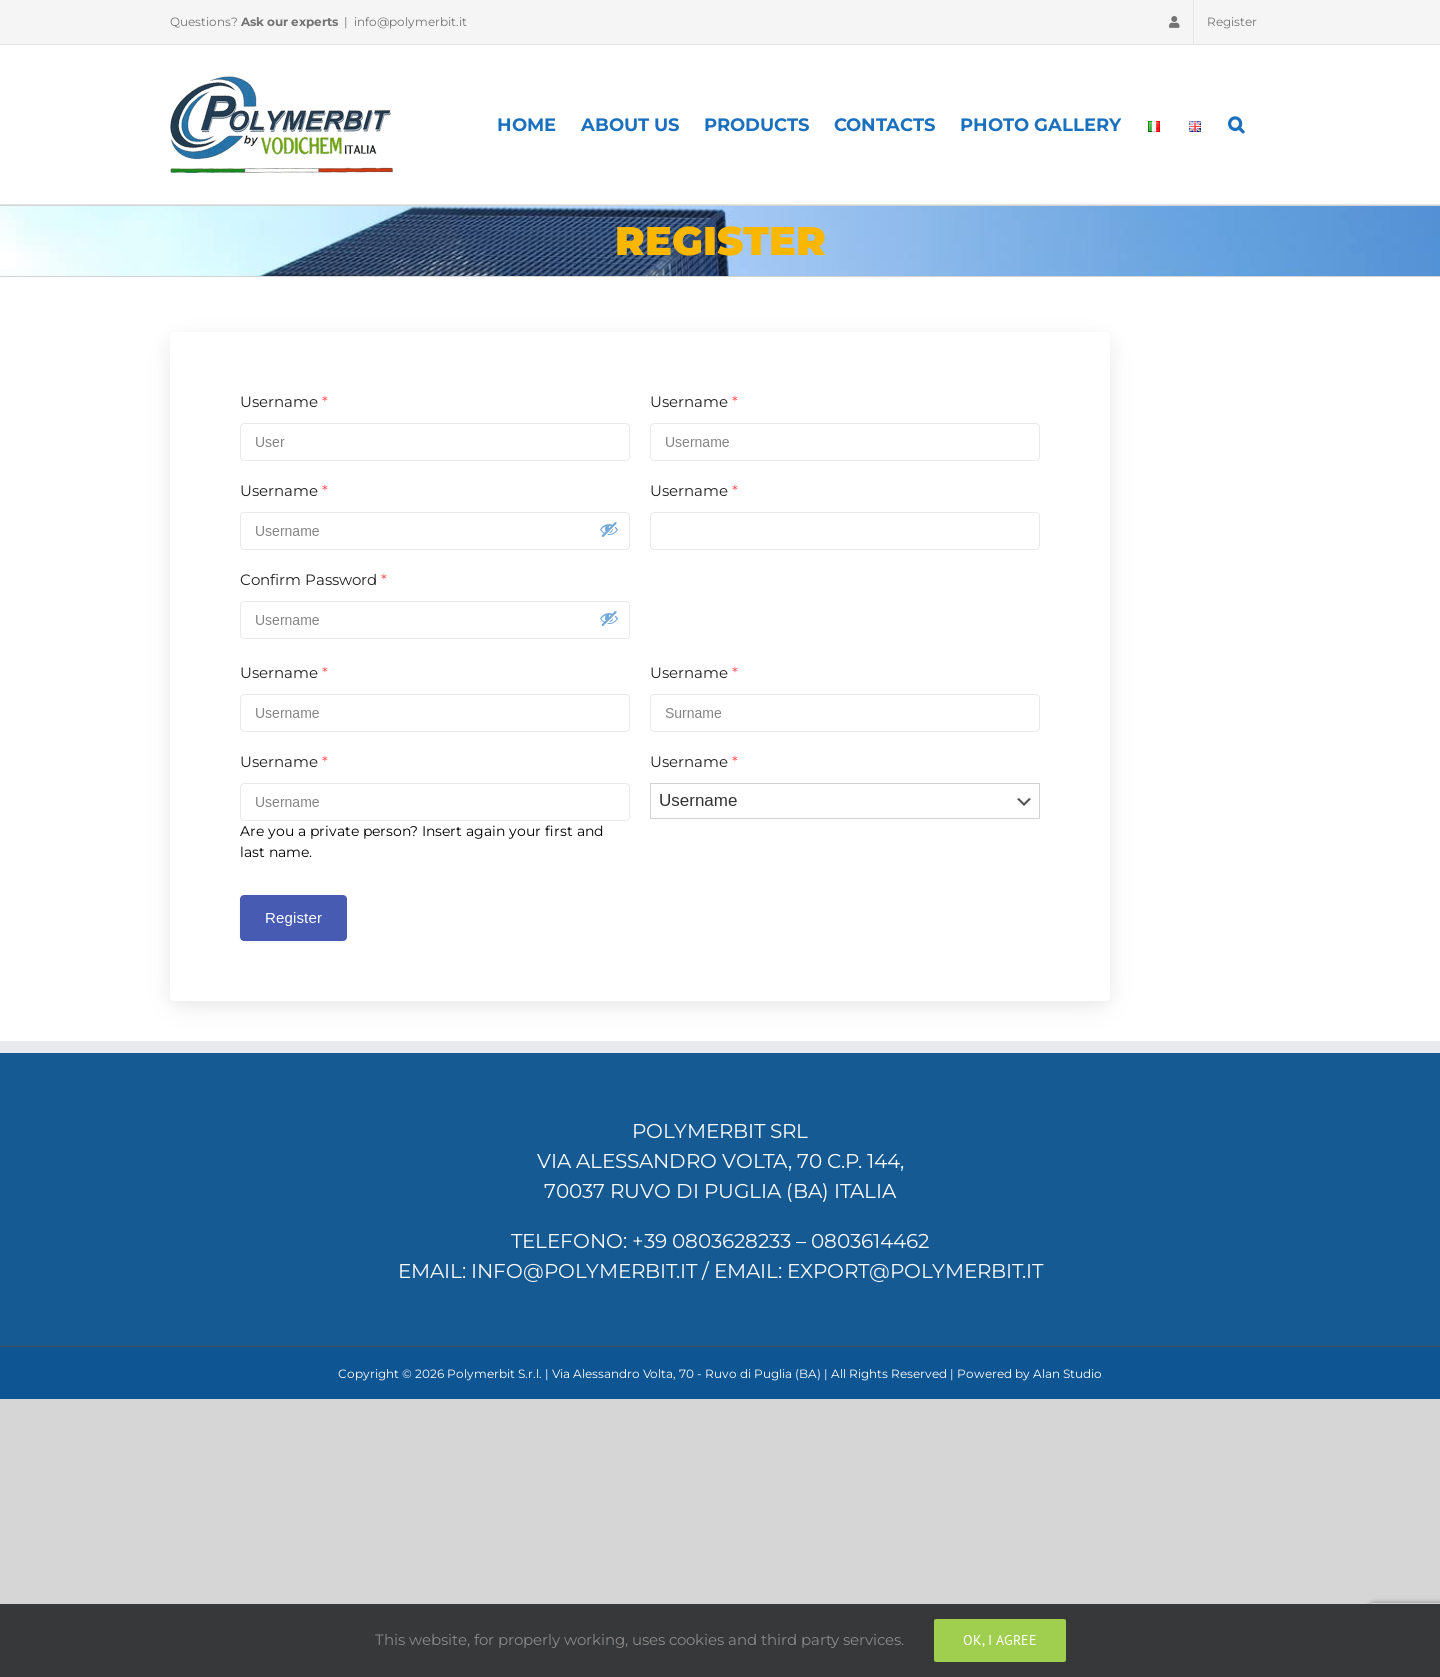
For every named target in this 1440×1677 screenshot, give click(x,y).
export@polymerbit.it (915, 1271)
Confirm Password (313, 579)
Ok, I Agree (1000, 1640)
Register (293, 917)
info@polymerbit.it (410, 21)
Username (284, 401)
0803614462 (870, 1241)
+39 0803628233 (711, 1241)
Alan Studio (1067, 1373)
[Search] (1237, 124)
